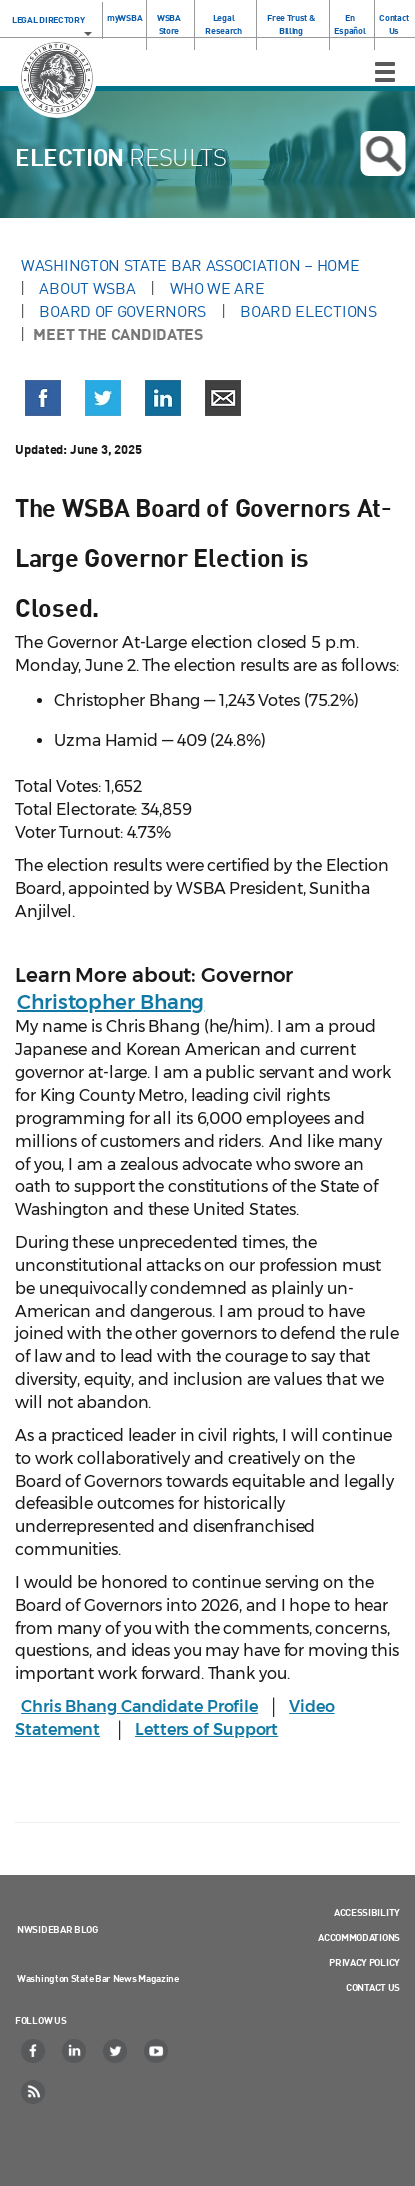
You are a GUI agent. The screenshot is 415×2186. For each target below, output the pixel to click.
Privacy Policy (364, 1962)
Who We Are (217, 288)
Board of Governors (122, 311)
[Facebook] (34, 2051)
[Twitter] (116, 2051)
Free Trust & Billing (290, 24)
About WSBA (87, 288)
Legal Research (223, 24)
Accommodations (359, 1937)
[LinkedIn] (75, 2051)
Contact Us (393, 24)
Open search (383, 154)
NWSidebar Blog (57, 1929)
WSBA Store (169, 24)
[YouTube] (157, 2051)
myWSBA (124, 17)
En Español (349, 24)
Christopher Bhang (110, 1002)
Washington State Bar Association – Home (192, 265)
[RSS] (34, 2092)
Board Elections (308, 311)
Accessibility (367, 1912)
